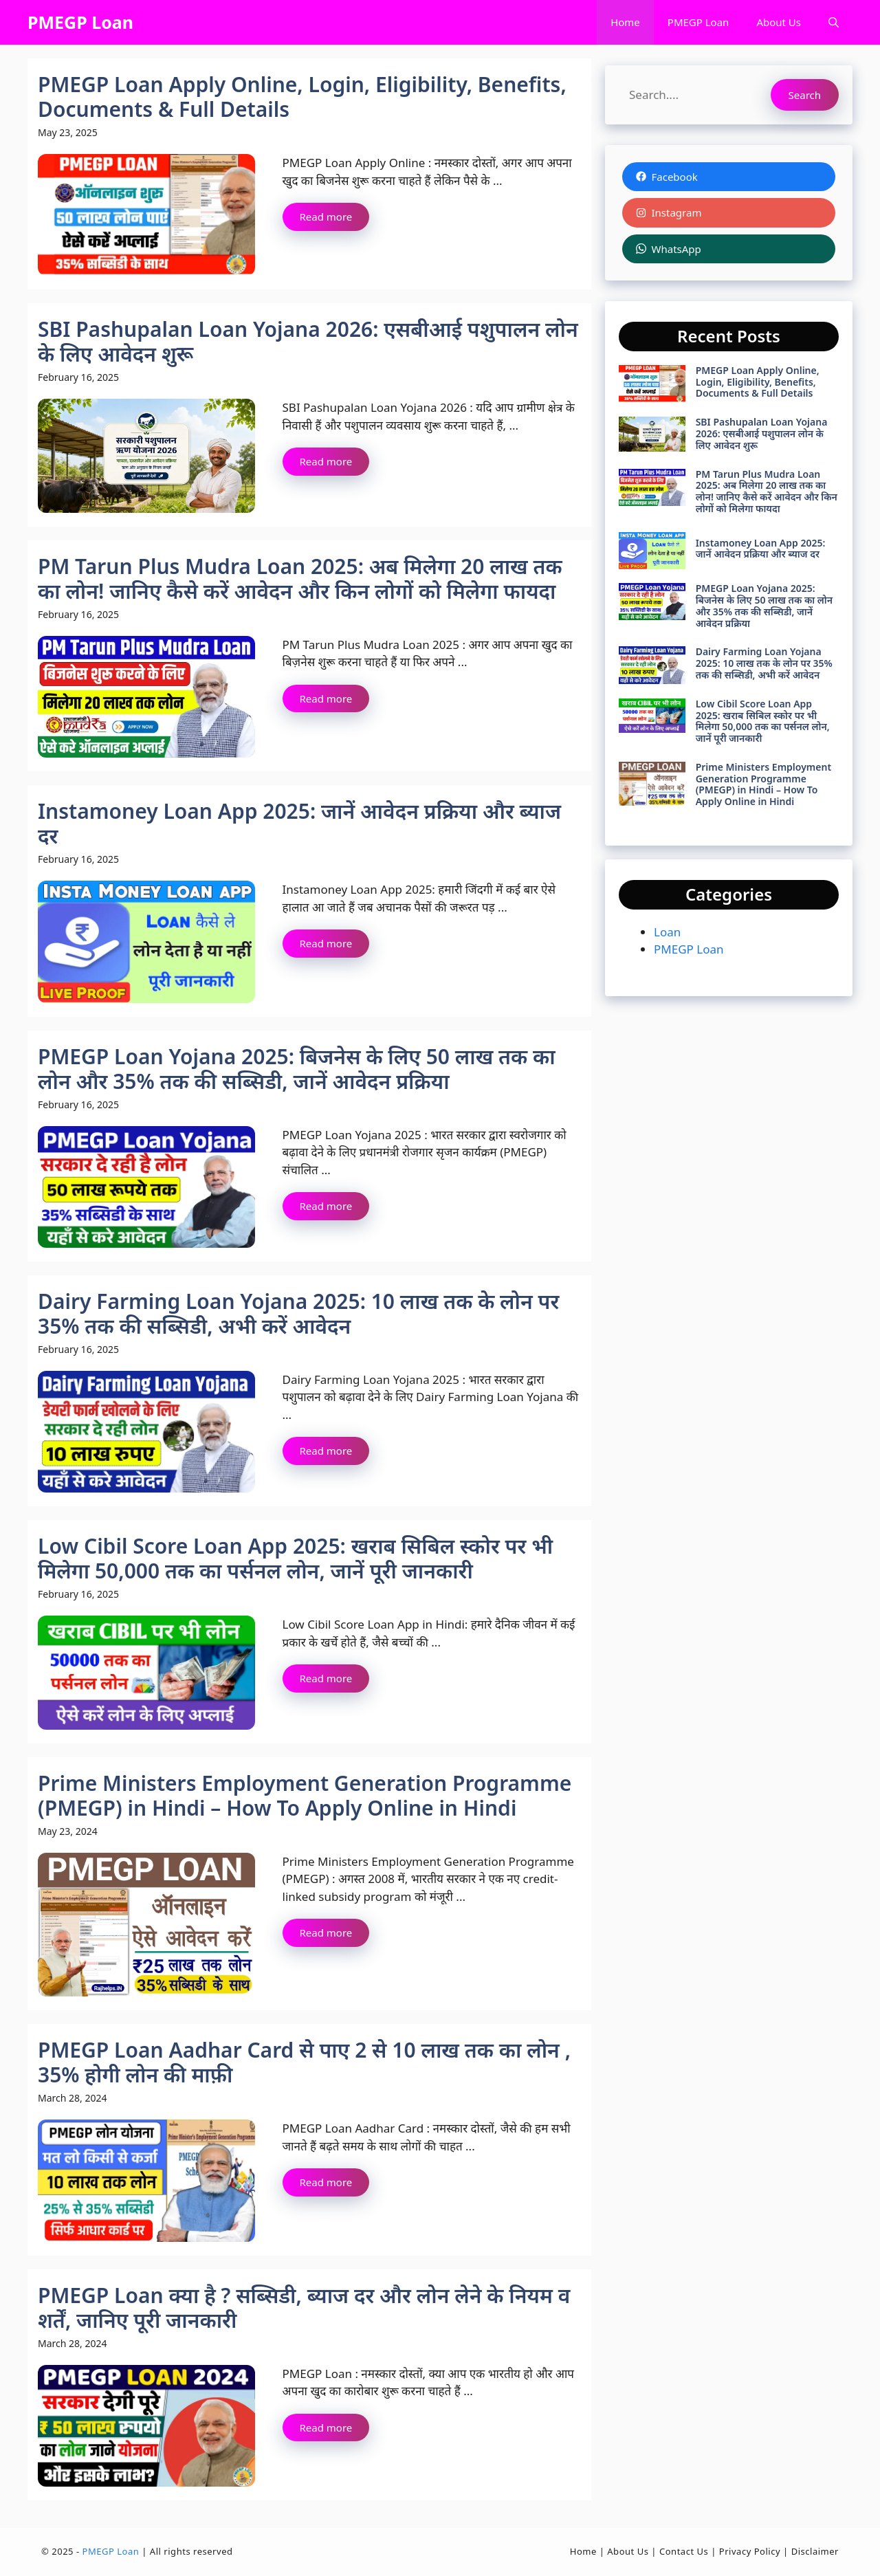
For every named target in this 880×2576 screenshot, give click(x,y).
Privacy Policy (749, 2551)
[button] (833, 22)
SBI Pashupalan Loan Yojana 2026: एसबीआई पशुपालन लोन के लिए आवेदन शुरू (308, 341)
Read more (326, 216)
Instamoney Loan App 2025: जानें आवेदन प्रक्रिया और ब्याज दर (299, 823)
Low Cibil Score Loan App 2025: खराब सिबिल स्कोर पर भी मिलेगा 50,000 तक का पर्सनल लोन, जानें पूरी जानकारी (295, 1558)
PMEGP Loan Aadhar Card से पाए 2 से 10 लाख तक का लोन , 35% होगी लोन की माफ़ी (304, 2062)
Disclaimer (815, 2551)
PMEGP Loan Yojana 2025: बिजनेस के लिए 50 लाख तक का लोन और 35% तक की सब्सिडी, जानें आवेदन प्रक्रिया (297, 1068)
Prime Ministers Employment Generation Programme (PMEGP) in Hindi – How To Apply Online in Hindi (304, 1795)
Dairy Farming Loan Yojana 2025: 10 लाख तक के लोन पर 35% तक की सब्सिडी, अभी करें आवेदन (298, 1313)
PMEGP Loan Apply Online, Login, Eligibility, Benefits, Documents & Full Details (302, 96)
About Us (778, 22)
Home (625, 22)
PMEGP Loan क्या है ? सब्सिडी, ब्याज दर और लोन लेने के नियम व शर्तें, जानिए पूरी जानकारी (304, 2307)
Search (805, 95)
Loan (667, 932)
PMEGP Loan (80, 22)
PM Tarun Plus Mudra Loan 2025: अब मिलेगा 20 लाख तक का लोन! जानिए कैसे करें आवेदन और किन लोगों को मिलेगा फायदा (300, 578)
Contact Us (684, 2551)
